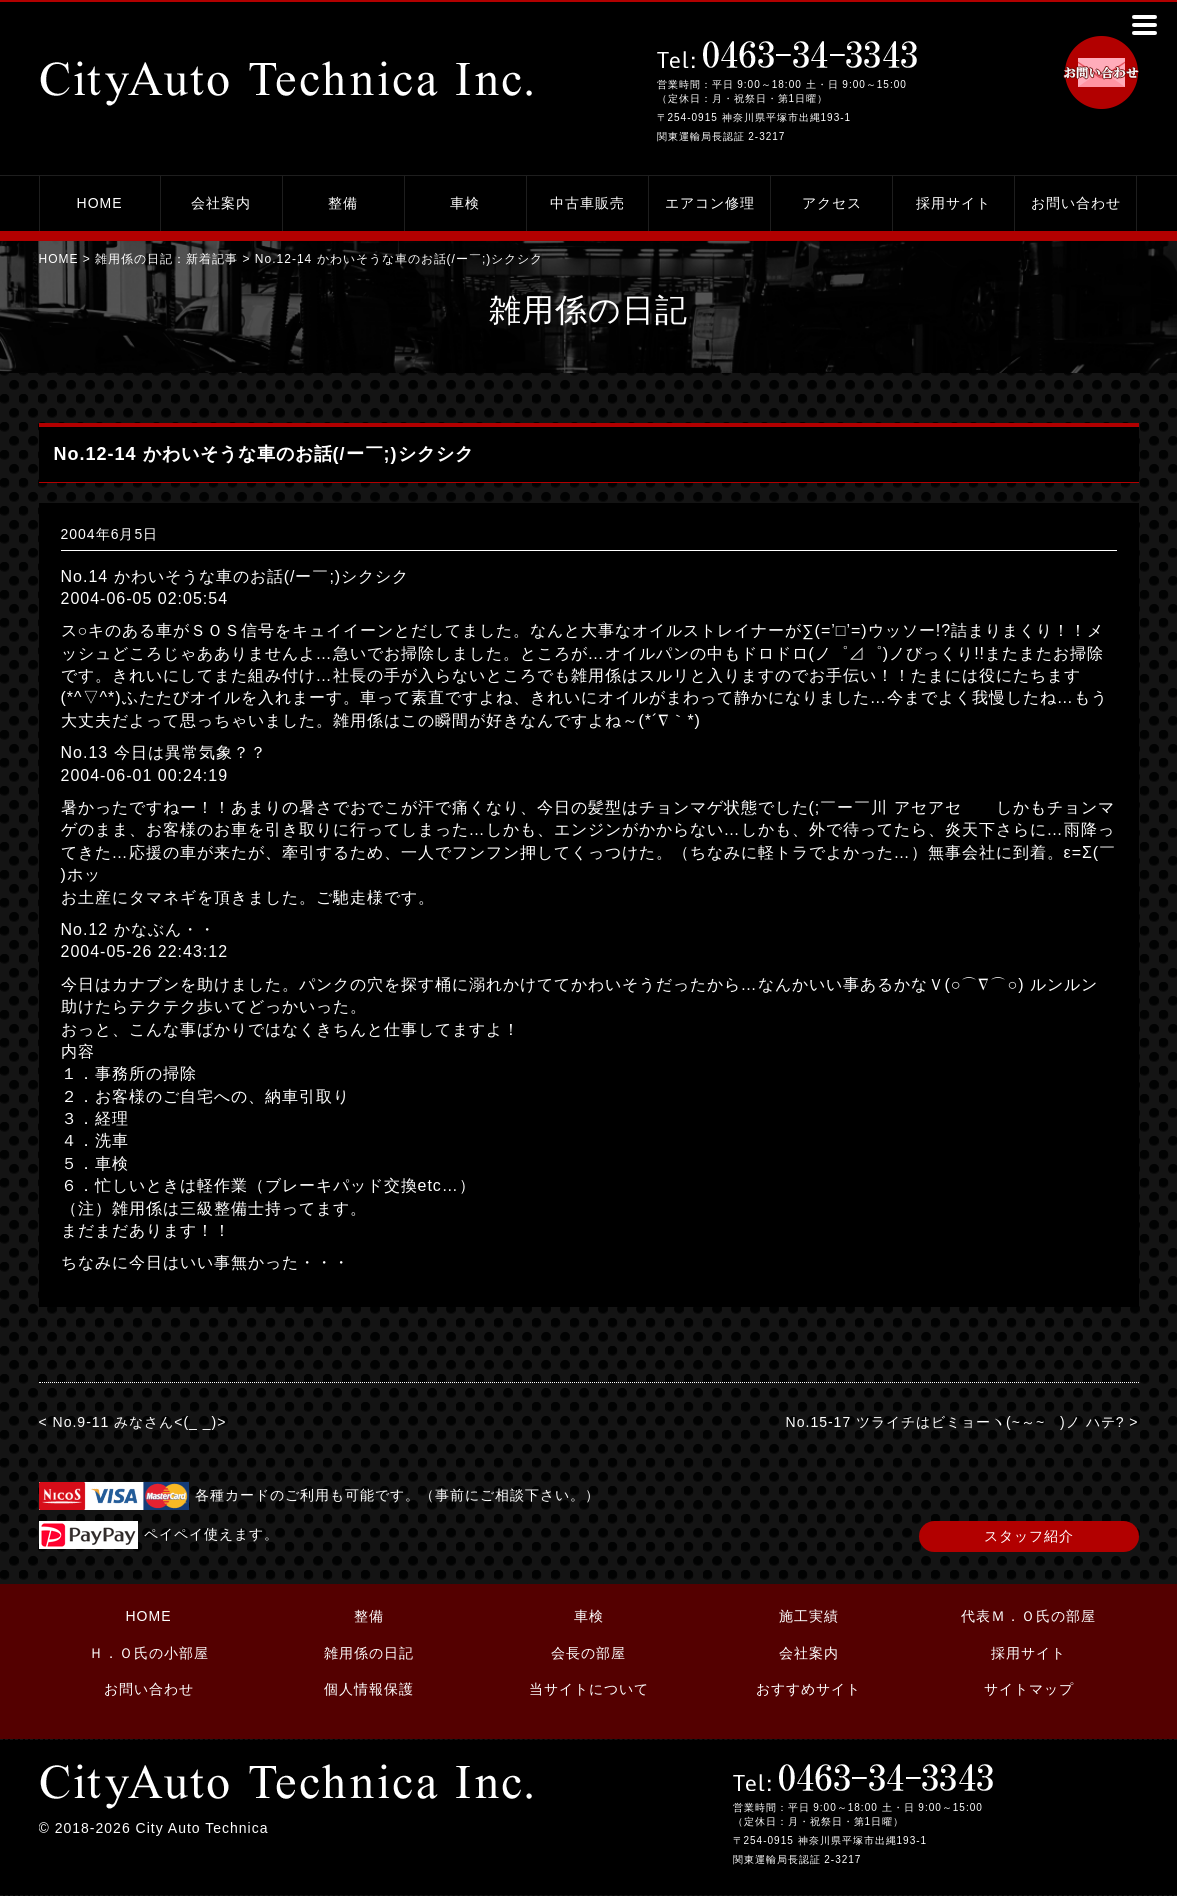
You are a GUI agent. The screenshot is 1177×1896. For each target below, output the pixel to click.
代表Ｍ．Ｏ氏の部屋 (1028, 1616)
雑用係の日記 (369, 1653)
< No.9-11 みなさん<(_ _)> (133, 1422)
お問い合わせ (1076, 203)
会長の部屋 (588, 1653)
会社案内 (221, 203)
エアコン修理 (710, 203)
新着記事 (212, 259)
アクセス (832, 203)
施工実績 (809, 1616)
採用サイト (953, 203)
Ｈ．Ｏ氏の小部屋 (149, 1653)
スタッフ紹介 (1029, 1536)
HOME (100, 203)
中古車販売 (587, 203)
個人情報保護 (369, 1689)
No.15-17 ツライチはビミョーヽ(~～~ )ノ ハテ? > (962, 1422)
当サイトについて (589, 1689)
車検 (465, 203)
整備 (343, 203)
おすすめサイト (808, 1689)
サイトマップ (1029, 1689)
